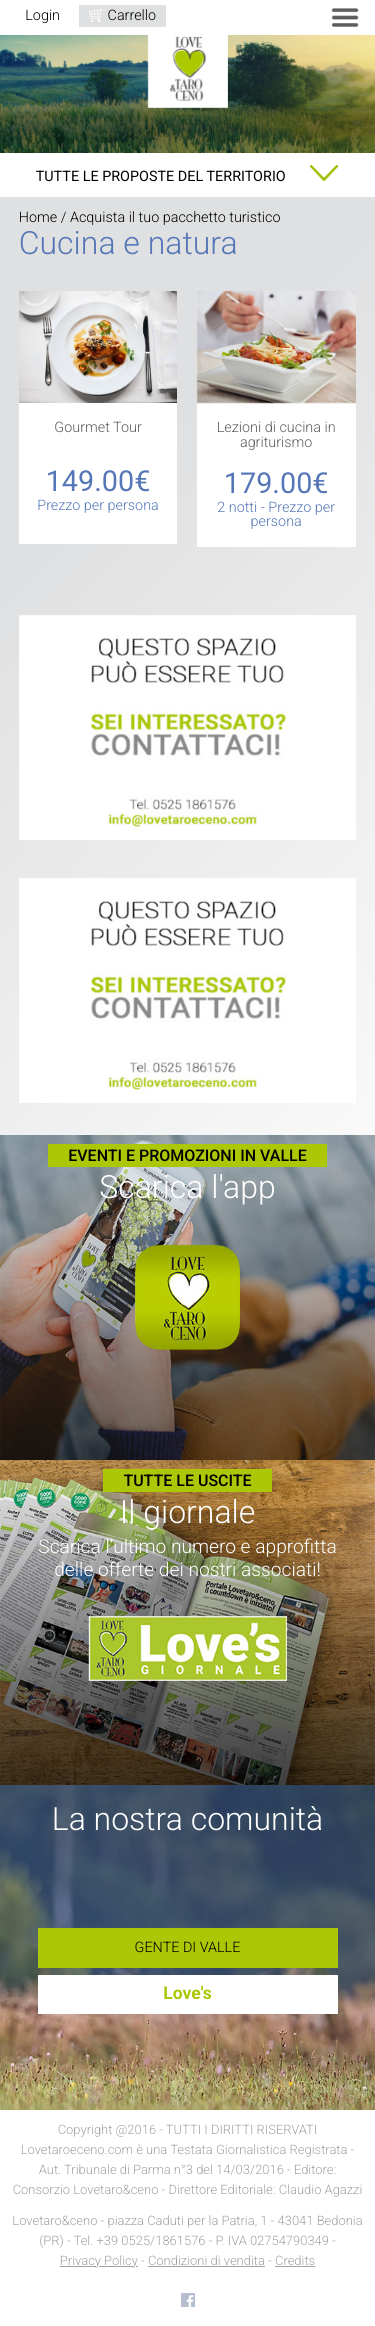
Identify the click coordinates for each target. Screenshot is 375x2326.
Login (42, 15)
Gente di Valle (188, 1947)
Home (38, 217)
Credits (295, 2261)
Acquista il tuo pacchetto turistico (175, 217)
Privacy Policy (99, 2261)
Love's (187, 1994)
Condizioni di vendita (206, 2261)
